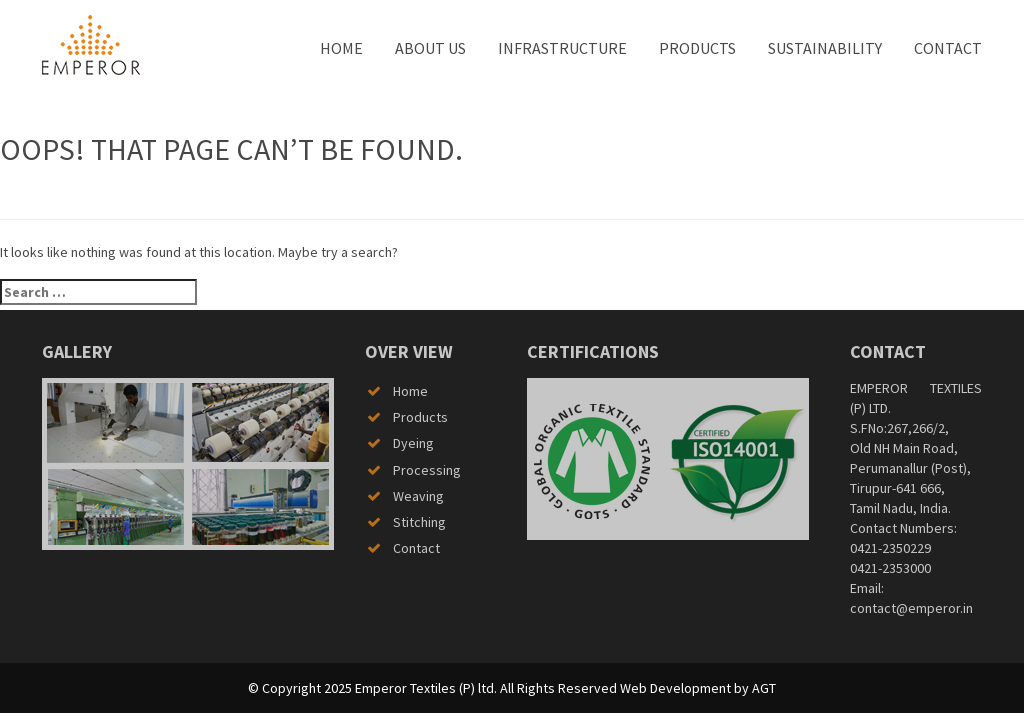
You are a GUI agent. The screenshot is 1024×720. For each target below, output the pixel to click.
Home (341, 48)
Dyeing (413, 443)
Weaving (418, 496)
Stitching (419, 522)
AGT (764, 688)
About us (430, 48)
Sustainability (825, 48)
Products (697, 48)
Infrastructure (562, 48)
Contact (948, 48)
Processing (427, 470)
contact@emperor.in (911, 608)
